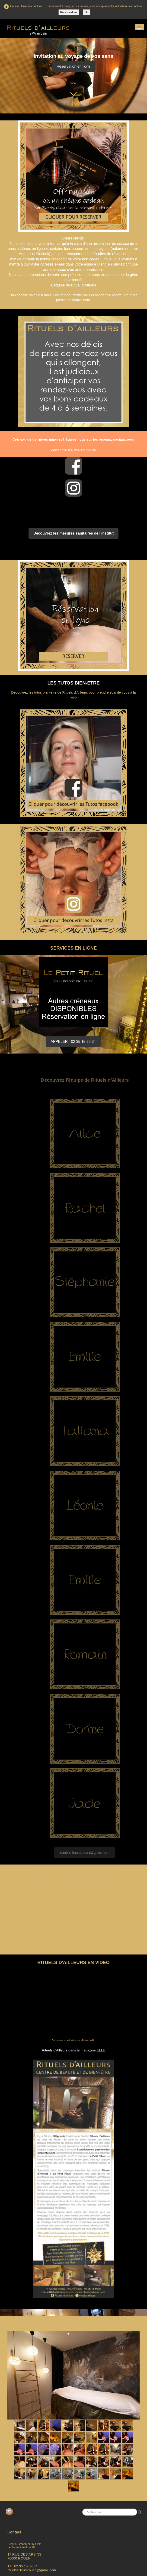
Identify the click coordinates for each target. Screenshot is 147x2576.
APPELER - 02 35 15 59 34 (73, 1042)
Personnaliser (68, 12)
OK (87, 12)
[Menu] (139, 27)
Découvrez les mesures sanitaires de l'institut (73, 533)
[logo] (42, 29)
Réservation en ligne (73, 66)
